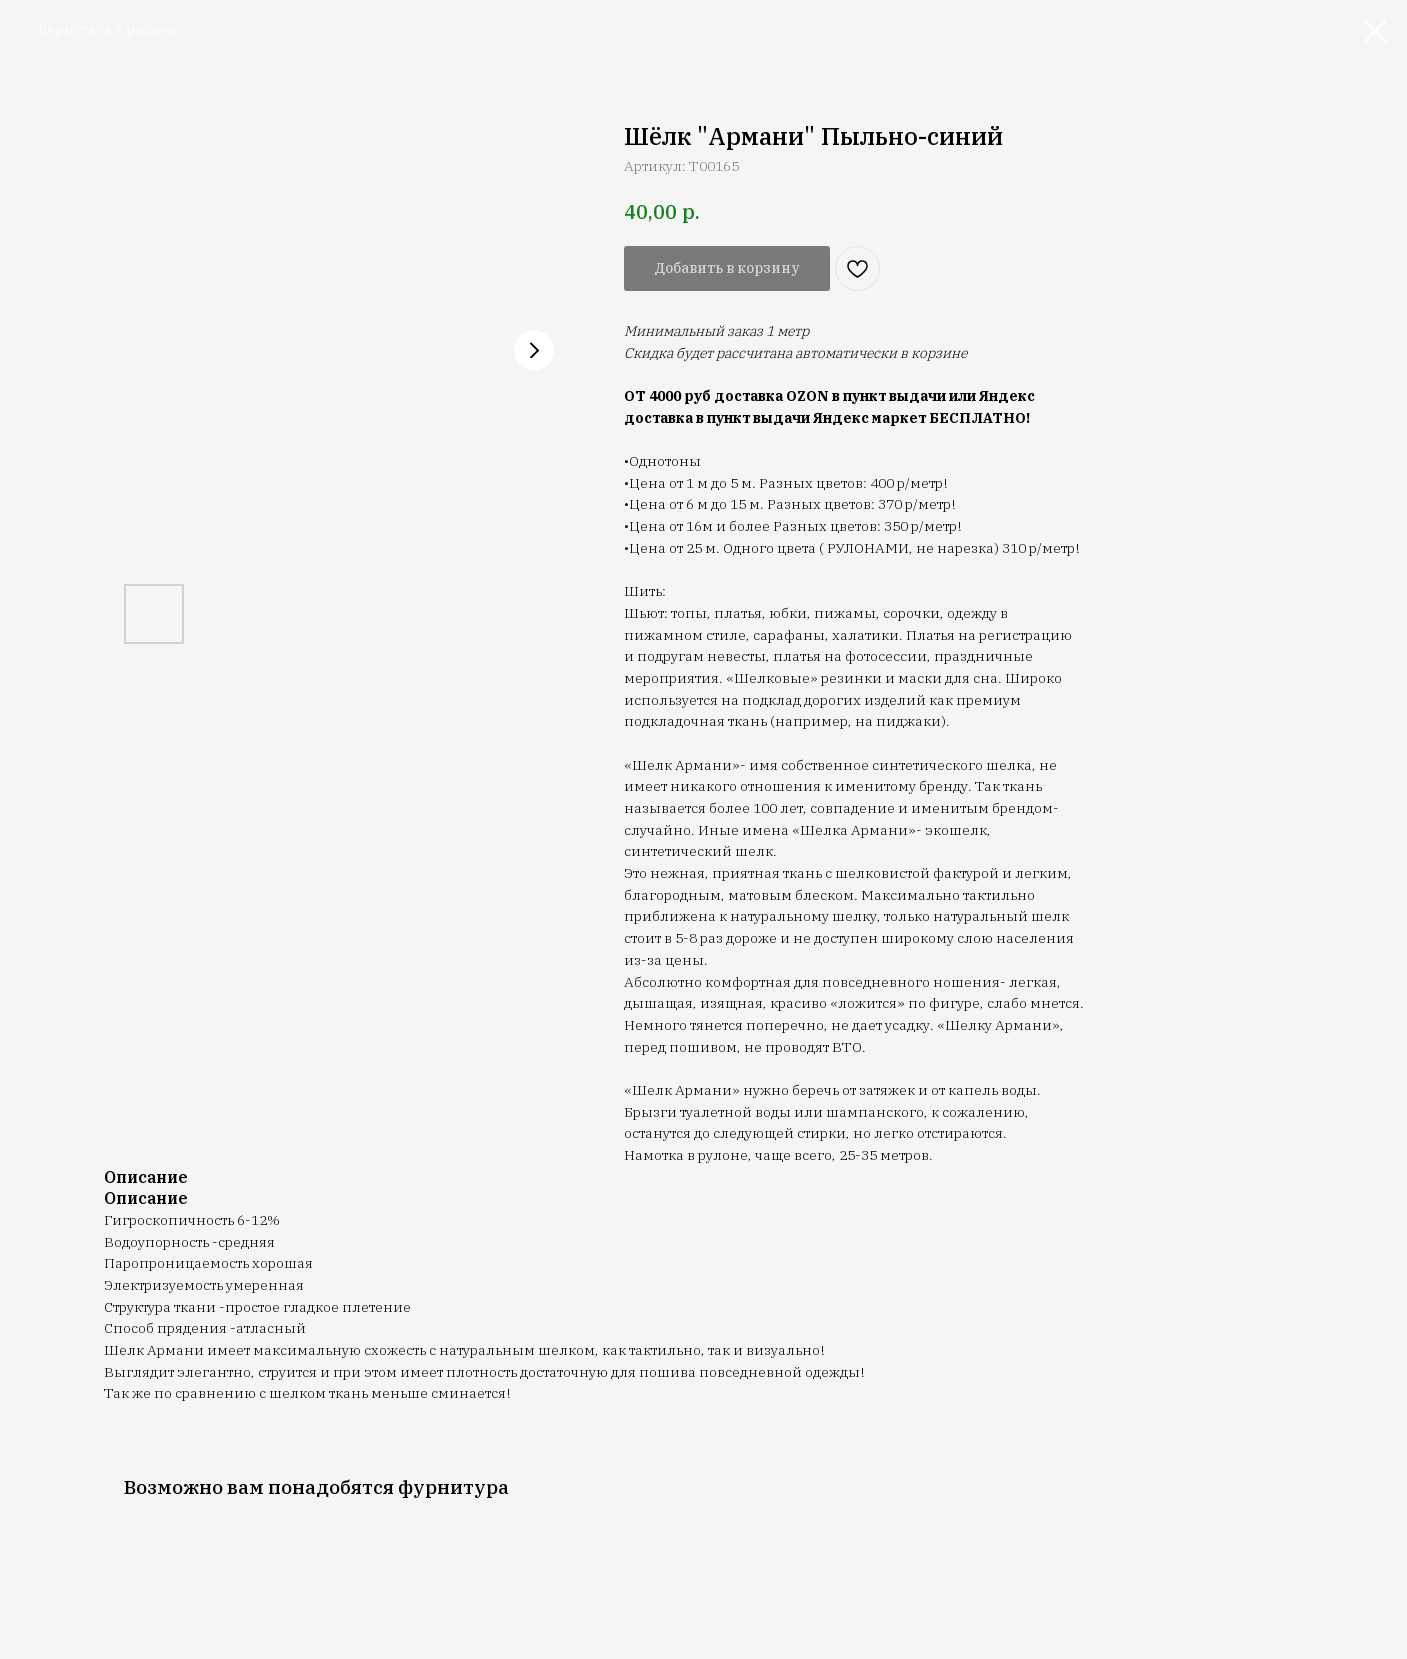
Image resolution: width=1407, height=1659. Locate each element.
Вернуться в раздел (107, 30)
